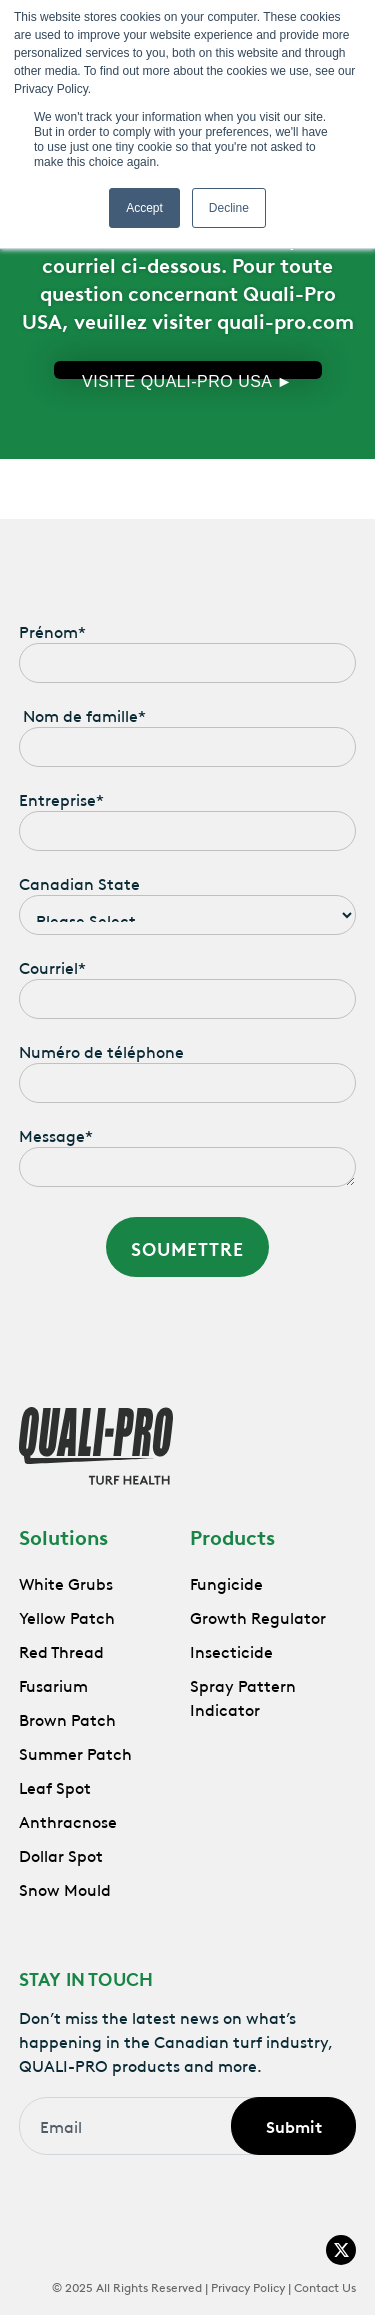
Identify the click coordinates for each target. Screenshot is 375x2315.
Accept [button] (144, 208)
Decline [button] (229, 208)
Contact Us (325, 2286)
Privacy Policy (248, 2286)
